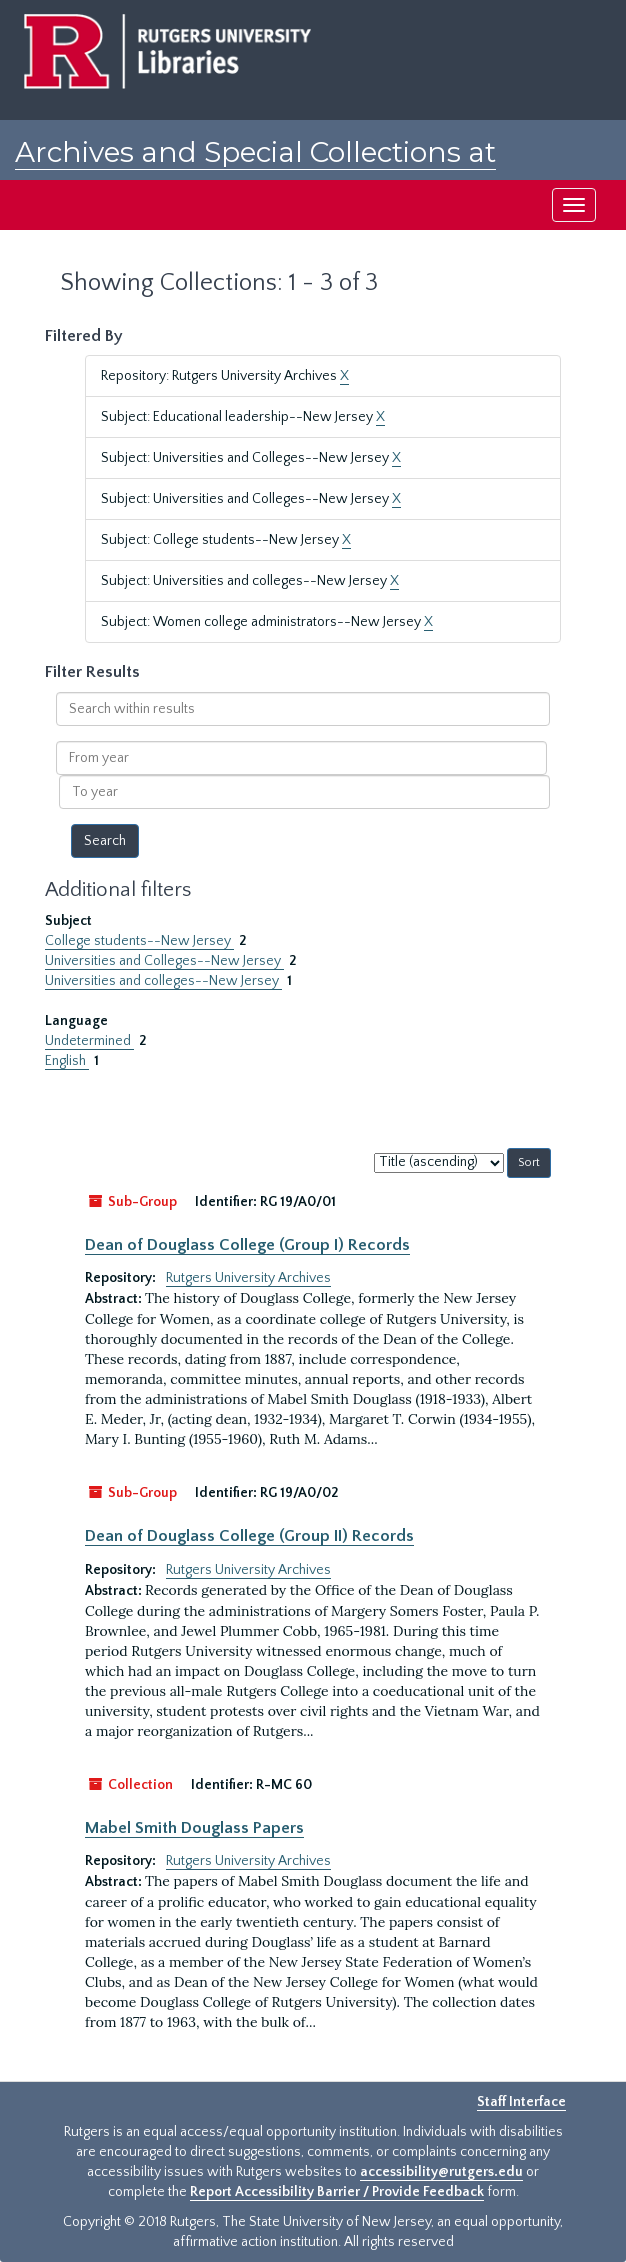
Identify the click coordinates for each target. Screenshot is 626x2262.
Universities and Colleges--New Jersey (164, 961)
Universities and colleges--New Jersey (163, 981)
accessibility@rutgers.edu (441, 2172)
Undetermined (89, 1041)
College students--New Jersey (139, 941)
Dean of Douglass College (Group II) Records (249, 1536)
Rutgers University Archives (248, 1278)
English (67, 1061)
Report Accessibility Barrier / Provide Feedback (337, 2192)
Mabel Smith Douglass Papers (194, 1828)
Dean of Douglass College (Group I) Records (247, 1245)
